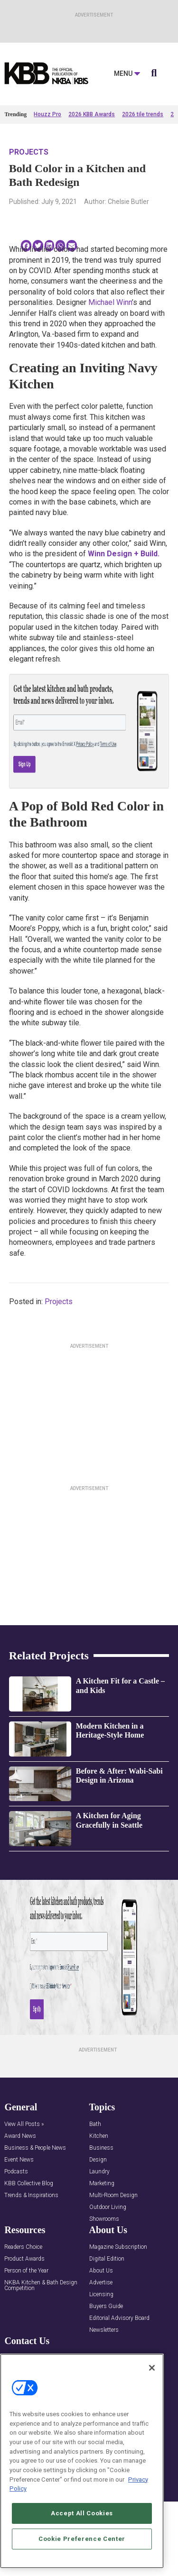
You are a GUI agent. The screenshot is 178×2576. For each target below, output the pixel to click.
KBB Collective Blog (28, 2183)
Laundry (99, 2172)
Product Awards (24, 2259)
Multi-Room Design (113, 2195)
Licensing (101, 2294)
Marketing (101, 2183)
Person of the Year (26, 2271)
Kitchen (98, 2136)
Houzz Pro (47, 114)
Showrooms (104, 2219)
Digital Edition (106, 2259)
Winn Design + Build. (122, 553)
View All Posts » (24, 2124)
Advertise (100, 2283)
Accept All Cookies (82, 2513)
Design (98, 2160)
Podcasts (16, 2172)
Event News (19, 2160)
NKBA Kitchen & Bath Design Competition (40, 2285)
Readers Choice (23, 2247)
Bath (95, 2124)
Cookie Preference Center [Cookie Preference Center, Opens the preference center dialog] (81, 2538)
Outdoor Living (107, 2207)
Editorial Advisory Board (119, 2318)
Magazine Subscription (118, 2247)
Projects (28, 151)
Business (101, 2148)
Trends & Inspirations (31, 2195)
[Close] (151, 2367)
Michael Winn (110, 302)
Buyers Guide (106, 2306)
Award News (20, 2136)
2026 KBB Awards (91, 114)
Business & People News (35, 2148)
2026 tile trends (142, 114)
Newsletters (104, 2330)
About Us (101, 2271)
